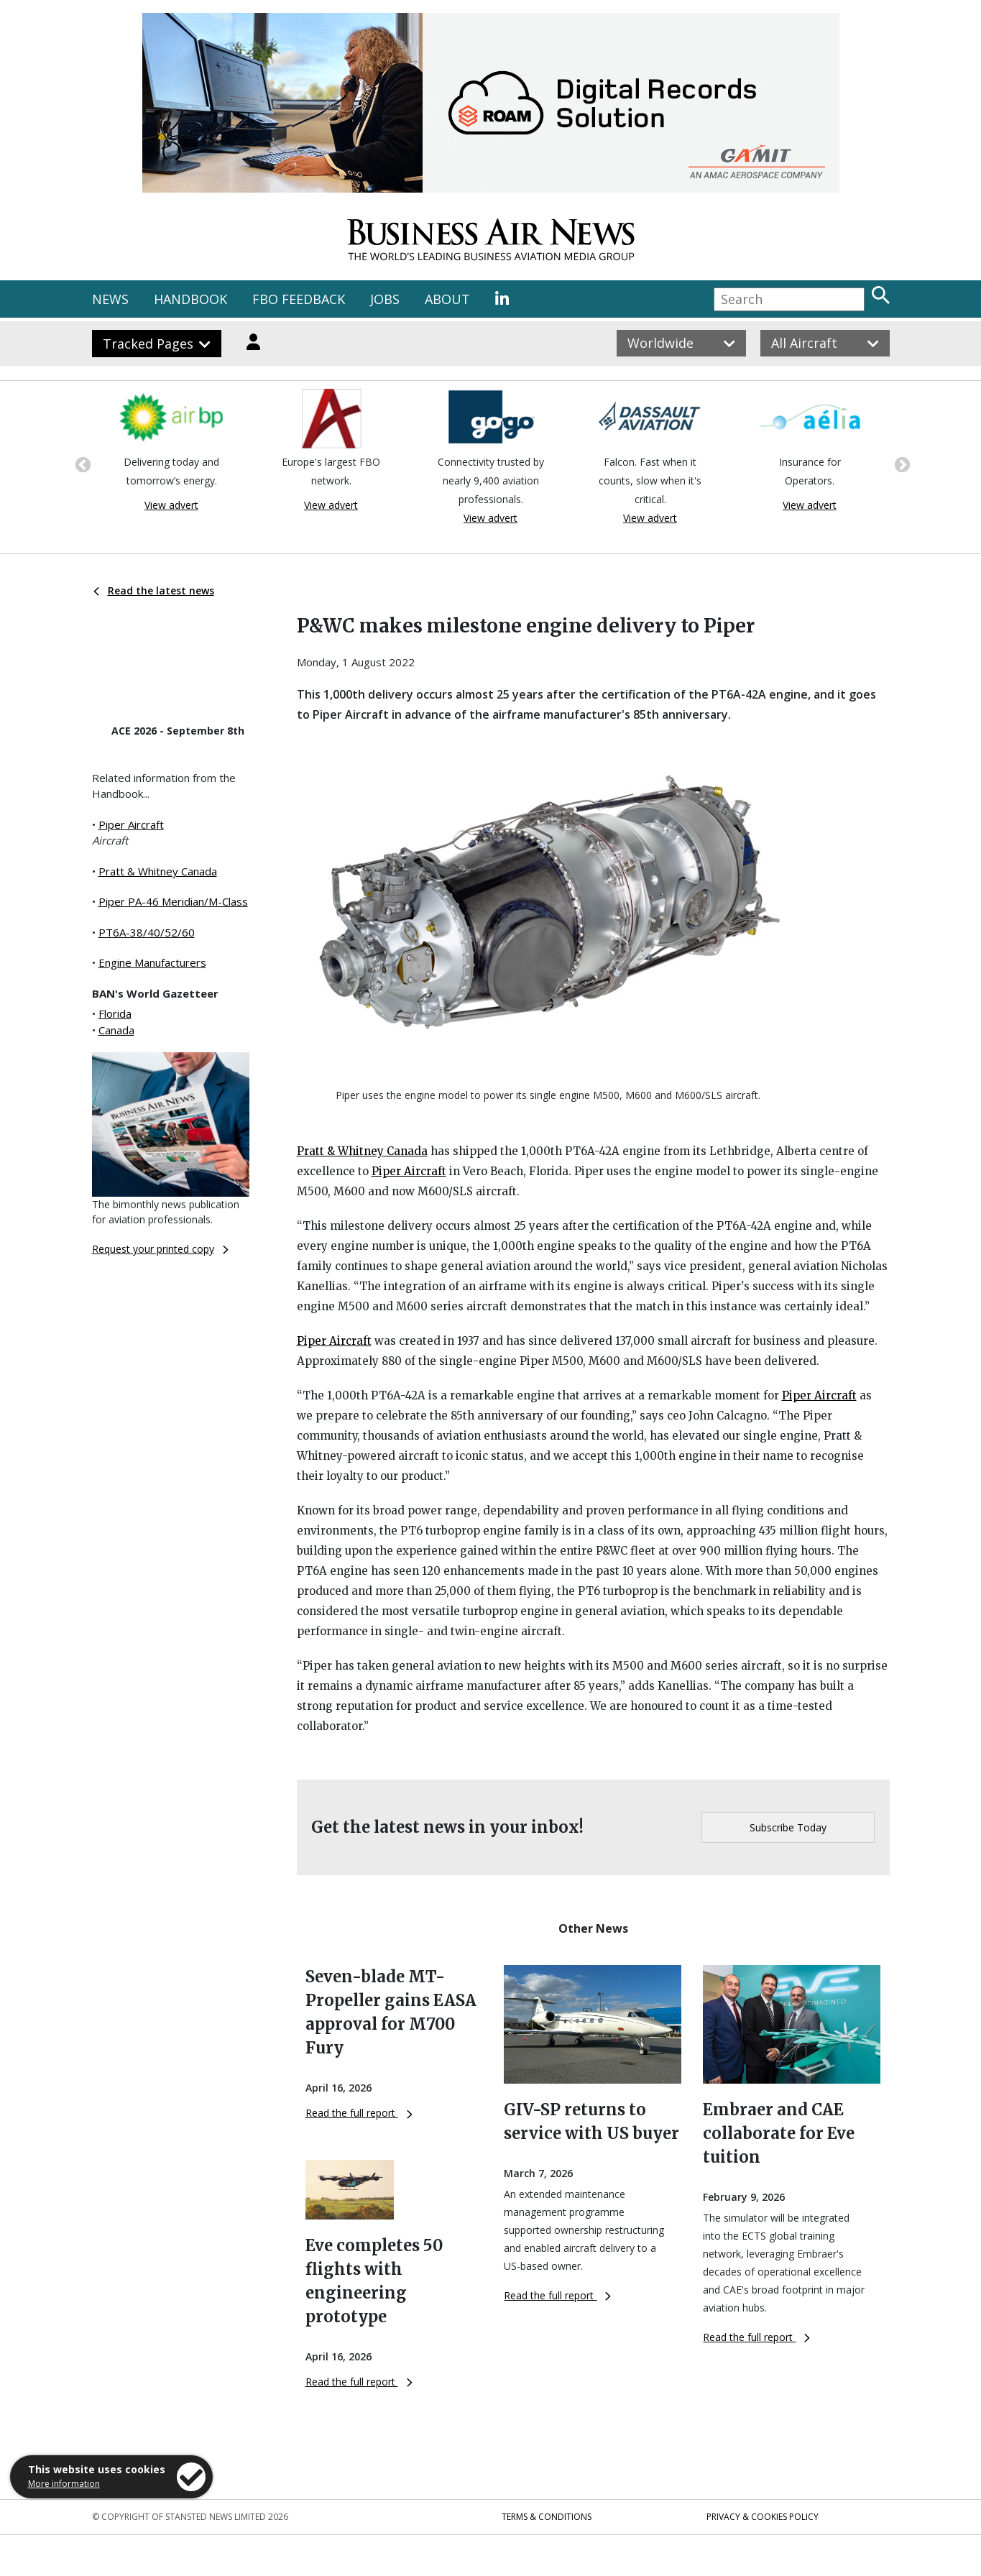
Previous (81, 463)
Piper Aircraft (131, 824)
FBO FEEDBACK (298, 299)
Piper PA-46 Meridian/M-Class (173, 901)
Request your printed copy (160, 1249)
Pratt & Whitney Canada (157, 871)
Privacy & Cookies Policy (762, 2517)
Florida (115, 1013)
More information (64, 2484)
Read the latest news (153, 590)
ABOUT (447, 299)
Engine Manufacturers (152, 962)
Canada (116, 1030)
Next (900, 463)
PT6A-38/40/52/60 (146, 932)
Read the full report (359, 2113)
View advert (171, 505)
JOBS (385, 299)
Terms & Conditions (546, 2517)
